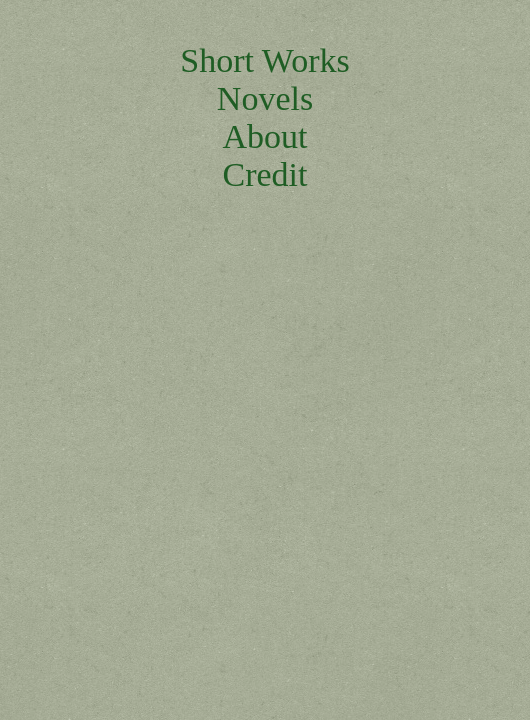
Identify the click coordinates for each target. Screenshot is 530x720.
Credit (265, 174)
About (265, 136)
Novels (265, 98)
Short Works (265, 60)
